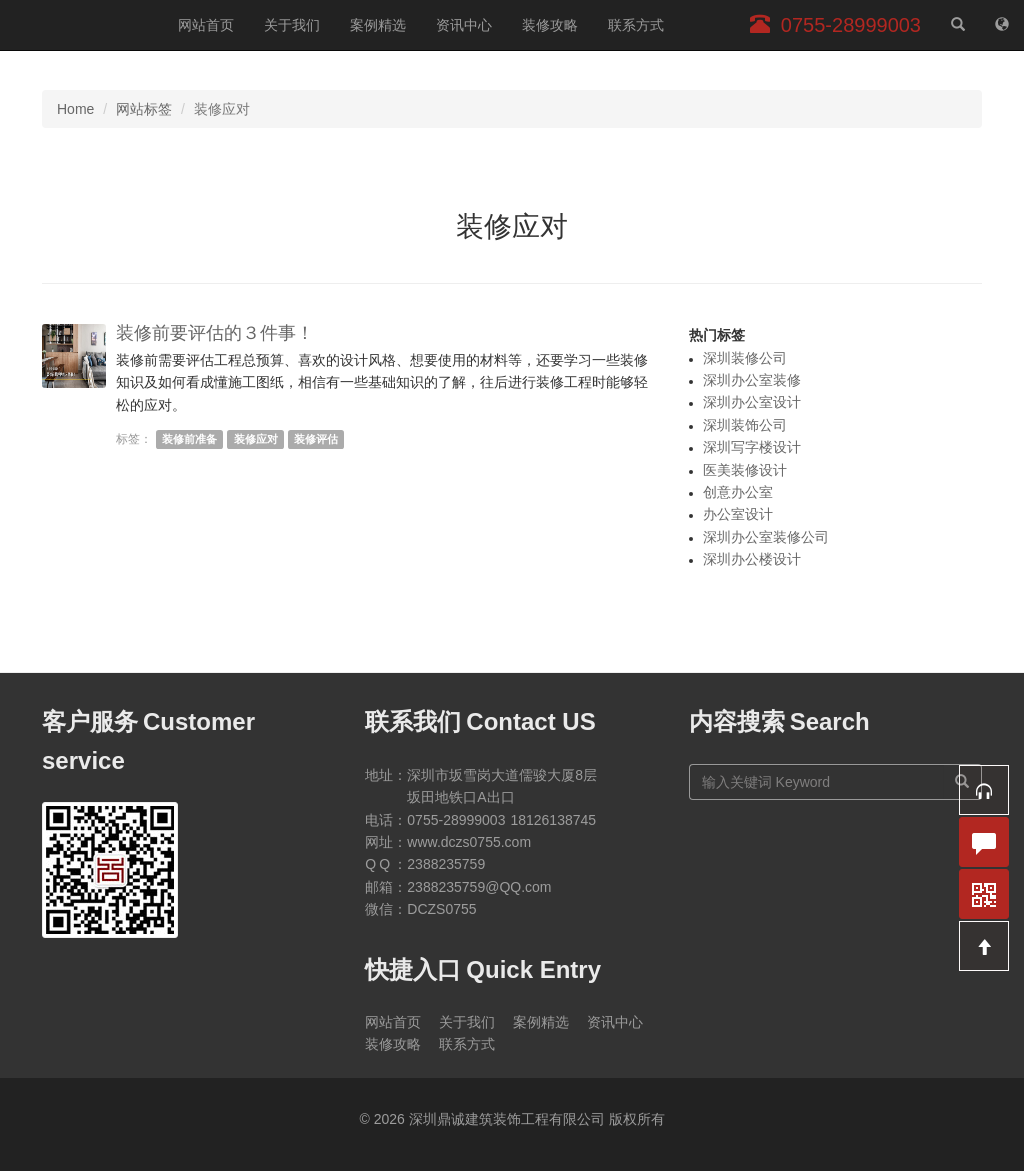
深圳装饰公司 (745, 425)
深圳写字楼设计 (752, 447)
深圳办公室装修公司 (766, 537)
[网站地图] (1002, 25)
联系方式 (636, 25)
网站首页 (206, 25)
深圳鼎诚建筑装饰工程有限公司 (81, 25)
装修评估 (316, 439)
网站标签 (144, 109)
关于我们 (292, 25)
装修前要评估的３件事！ (215, 333)
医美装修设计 (745, 470)
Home (75, 109)
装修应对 (256, 439)
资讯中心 (464, 25)
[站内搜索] (958, 25)
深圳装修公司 (745, 358)
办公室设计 (738, 514)
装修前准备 (189, 439)
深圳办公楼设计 (752, 559)
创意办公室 (738, 492)
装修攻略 (550, 25)
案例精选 (378, 25)
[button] (984, 790)
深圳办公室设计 (752, 402)
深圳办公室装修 (752, 380)
